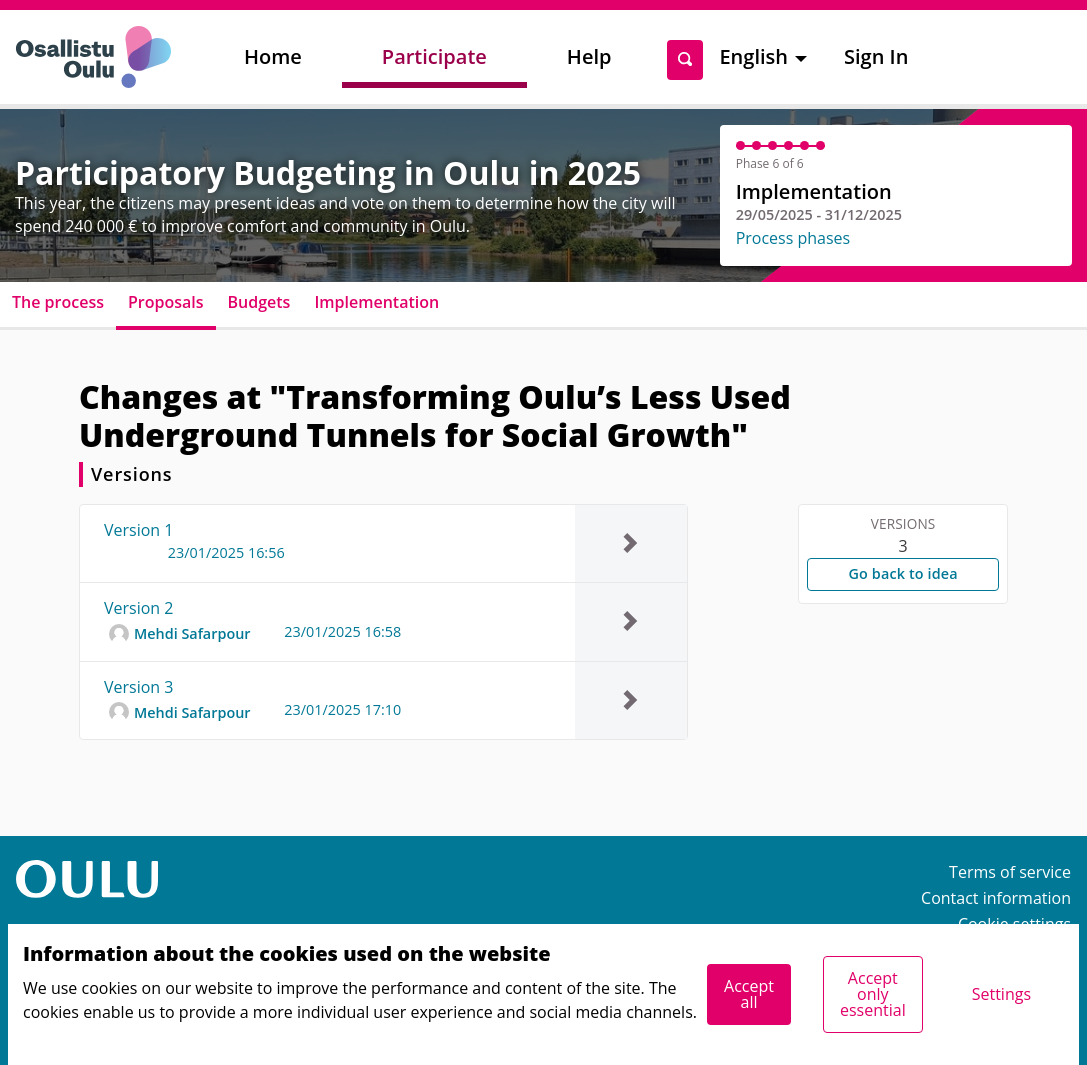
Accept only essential (873, 994)
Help (589, 56)
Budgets (259, 302)
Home (273, 56)
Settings (1001, 994)
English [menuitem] (753, 56)
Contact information (996, 898)
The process (58, 302)
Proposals (166, 302)
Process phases (793, 238)
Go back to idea (902, 573)
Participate (434, 56)
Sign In (876, 56)
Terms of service (1010, 872)
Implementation (376, 302)
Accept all (749, 994)
